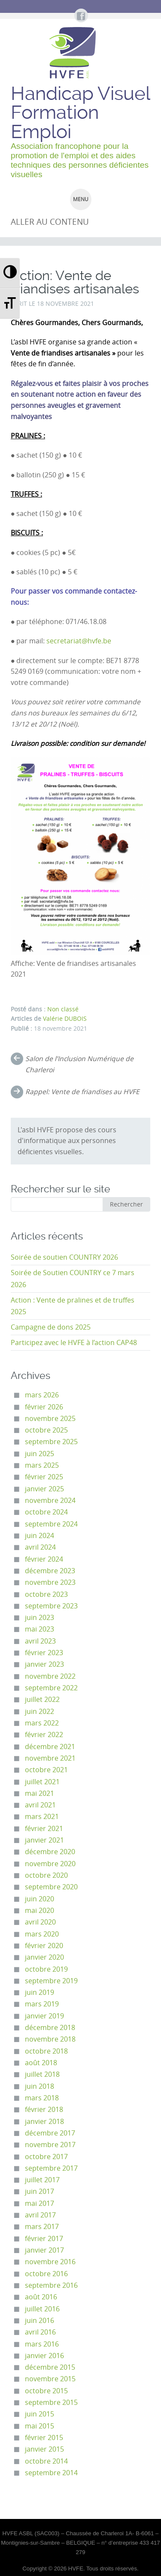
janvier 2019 (44, 2016)
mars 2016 (42, 2344)
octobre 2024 (46, 1512)
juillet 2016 (42, 2309)
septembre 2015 (51, 2402)
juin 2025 (39, 1453)
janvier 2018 (44, 2121)
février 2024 (44, 1559)
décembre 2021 (50, 1746)
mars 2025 (42, 1465)
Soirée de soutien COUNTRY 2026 (64, 1257)
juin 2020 (39, 1898)
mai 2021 (39, 1793)
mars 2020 (42, 1934)
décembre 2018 (50, 2027)
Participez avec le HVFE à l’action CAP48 (74, 1342)
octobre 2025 (46, 1430)
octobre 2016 (46, 2273)
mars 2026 (42, 1395)
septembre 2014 (51, 2472)
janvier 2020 (44, 1957)
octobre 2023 (46, 1594)
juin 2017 (39, 2191)
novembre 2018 (50, 2039)
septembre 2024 (51, 1524)
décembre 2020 (50, 1851)
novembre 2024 (50, 1500)
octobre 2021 (46, 1769)
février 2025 (44, 1476)
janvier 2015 (44, 2449)
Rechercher (126, 1204)
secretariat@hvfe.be (78, 641)
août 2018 (41, 2062)
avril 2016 (40, 2332)
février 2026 (44, 1407)
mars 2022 (42, 1723)
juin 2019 (39, 1992)
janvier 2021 (44, 1840)
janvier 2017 (44, 2250)
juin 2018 (39, 2086)
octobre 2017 (46, 2156)
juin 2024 (39, 1535)
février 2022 (44, 1734)
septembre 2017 (51, 2168)
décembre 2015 (50, 2367)
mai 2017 (39, 2203)
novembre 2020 (50, 1863)
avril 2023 (40, 1641)
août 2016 (41, 2297)
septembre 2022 (51, 1687)
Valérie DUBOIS (65, 1019)
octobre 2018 (46, 2051)
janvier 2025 (44, 1488)
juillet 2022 (42, 1699)
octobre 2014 (46, 2461)
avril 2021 (40, 1805)
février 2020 (44, 1945)
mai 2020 (39, 1910)
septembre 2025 (51, 1441)
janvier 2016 (44, 2355)
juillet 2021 (42, 1781)
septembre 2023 (51, 1606)
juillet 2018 (42, 2074)
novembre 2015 (50, 2378)
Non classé (63, 1009)
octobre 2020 (46, 1875)
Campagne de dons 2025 (51, 1327)
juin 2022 (39, 1711)
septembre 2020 (51, 1886)
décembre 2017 (50, 2133)
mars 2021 (42, 1816)
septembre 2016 (51, 2285)
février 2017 (44, 2238)
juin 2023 (39, 1617)
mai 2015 (39, 2426)
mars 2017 (42, 2226)
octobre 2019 (46, 1969)
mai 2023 (39, 1629)
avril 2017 (40, 2215)
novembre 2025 (50, 1418)
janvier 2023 (44, 1664)
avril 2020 (40, 1922)
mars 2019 (42, 2004)
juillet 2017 (42, 2179)
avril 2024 (40, 1547)
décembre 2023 (50, 1570)
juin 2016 (39, 2320)
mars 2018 (42, 2097)
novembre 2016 (50, 2261)
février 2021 (44, 1828)
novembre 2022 (50, 1676)
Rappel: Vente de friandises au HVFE (82, 1091)
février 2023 (44, 1652)
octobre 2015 (46, 2390)
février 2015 (44, 2437)
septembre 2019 (51, 1980)
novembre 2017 (50, 2144)
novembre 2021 (50, 1758)
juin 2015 (39, 2414)
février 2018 (44, 2109)
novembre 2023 (50, 1582)
